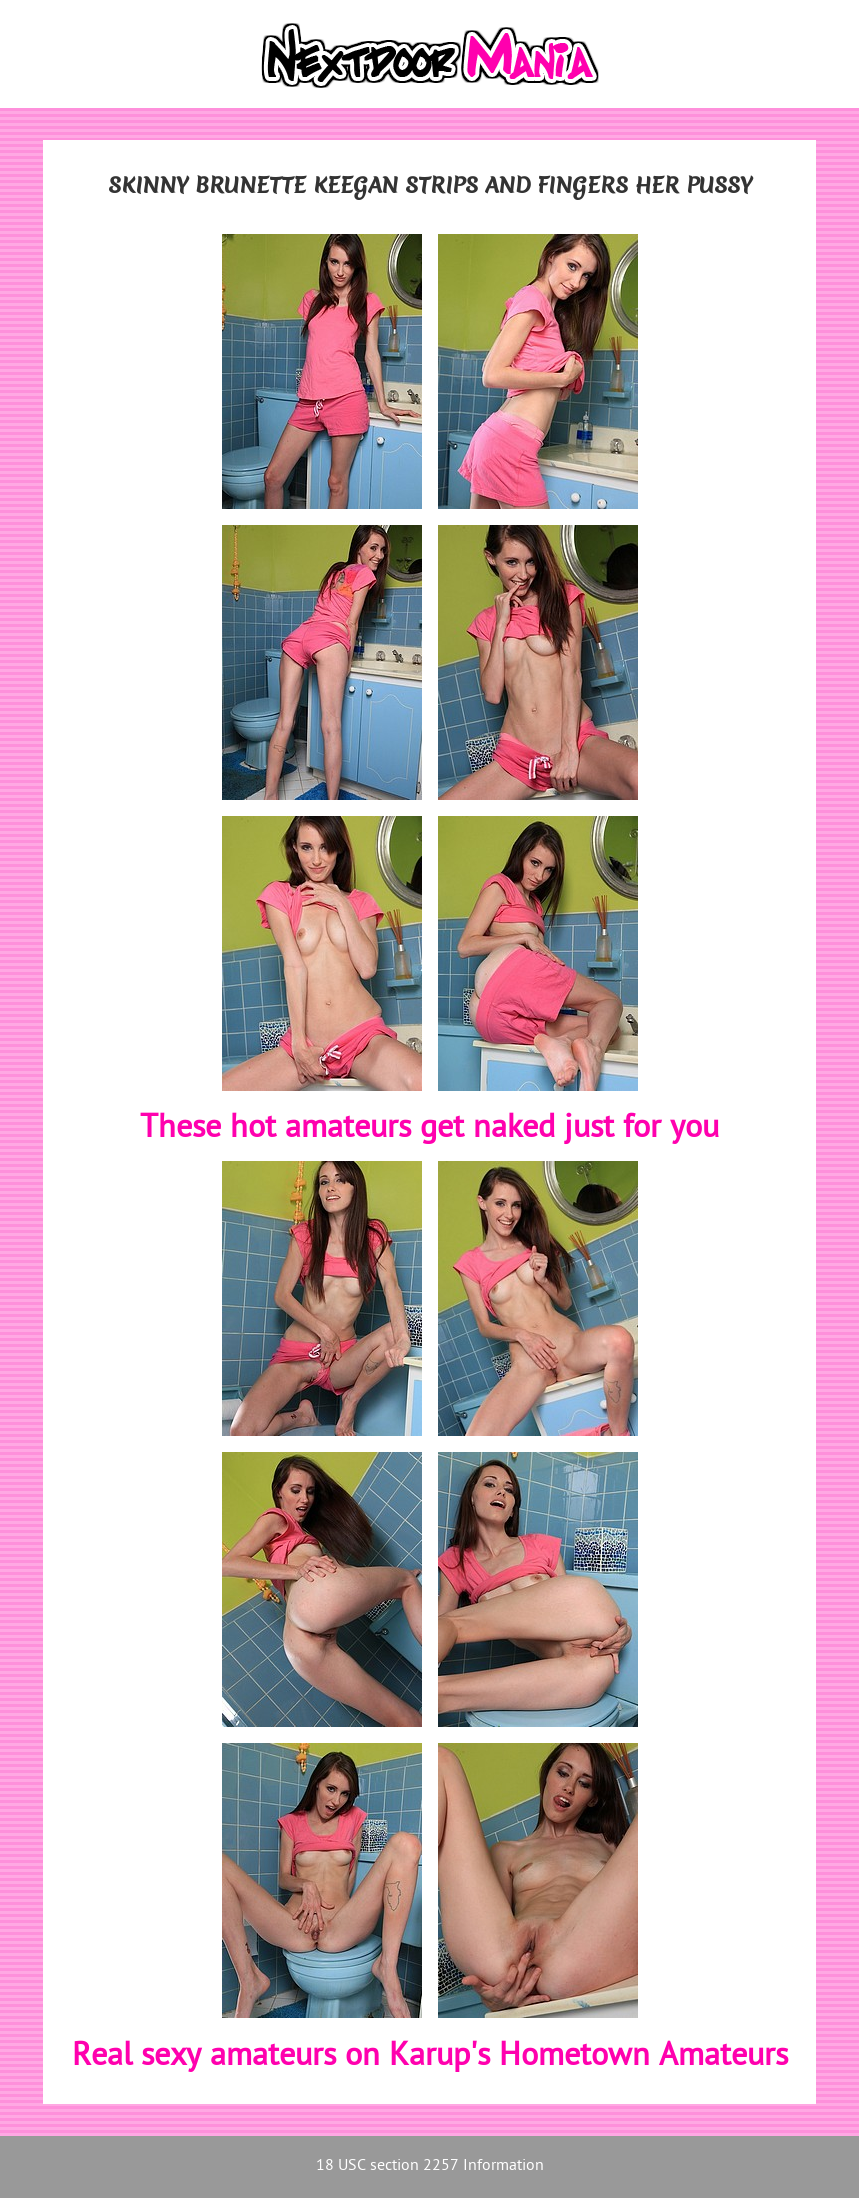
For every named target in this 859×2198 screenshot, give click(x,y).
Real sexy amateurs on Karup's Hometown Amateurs (430, 2057)
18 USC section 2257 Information (430, 2166)
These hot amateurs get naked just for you (429, 1129)
